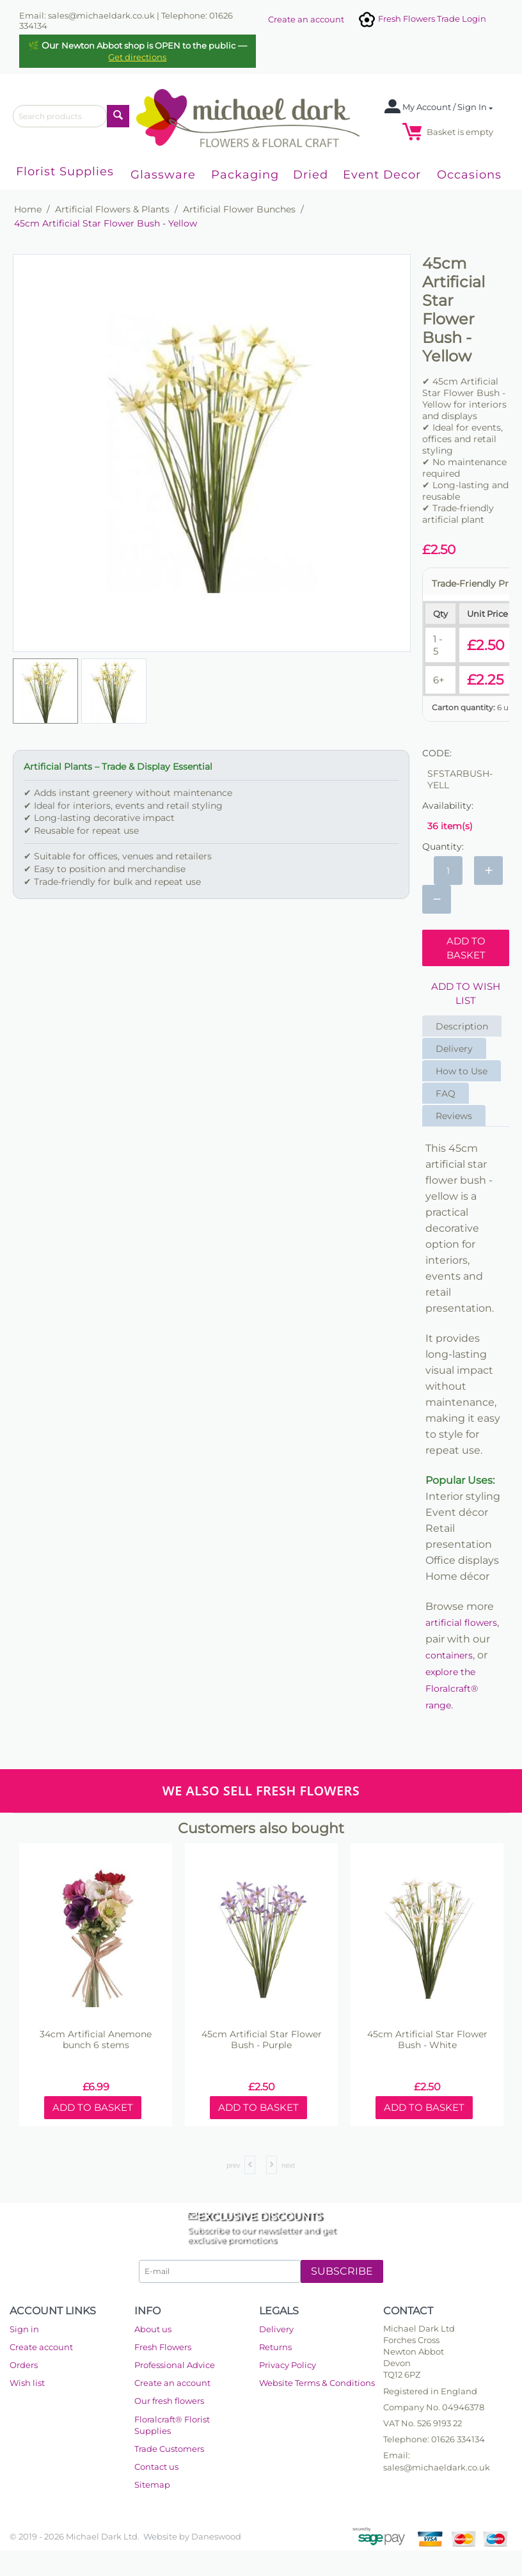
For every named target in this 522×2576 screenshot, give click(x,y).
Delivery (454, 1048)
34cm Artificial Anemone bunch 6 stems (96, 2040)
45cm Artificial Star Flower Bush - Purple (262, 2040)
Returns (275, 2347)
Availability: (447, 805)
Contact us (156, 2466)
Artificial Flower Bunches (239, 209)
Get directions (137, 57)
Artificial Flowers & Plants (112, 209)
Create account (41, 2347)
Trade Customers (169, 2449)
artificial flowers (461, 1622)
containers (449, 1655)
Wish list (27, 2383)
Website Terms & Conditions (317, 2383)
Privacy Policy (287, 2365)
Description (462, 1026)
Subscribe (342, 2271)
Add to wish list (465, 993)
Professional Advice (174, 2365)
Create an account (306, 19)
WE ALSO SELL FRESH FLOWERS (261, 1790)
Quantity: (443, 846)
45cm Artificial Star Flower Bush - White (427, 2040)
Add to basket (466, 947)
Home (28, 209)
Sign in (24, 2329)
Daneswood (216, 2536)
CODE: (437, 753)
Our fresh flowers (169, 2401)
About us (152, 2329)
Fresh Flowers (162, 2347)
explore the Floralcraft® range (451, 1688)
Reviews (454, 1116)
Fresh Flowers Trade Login (421, 18)
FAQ (445, 1093)
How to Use (461, 1071)
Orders (24, 2365)
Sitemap (152, 2484)
